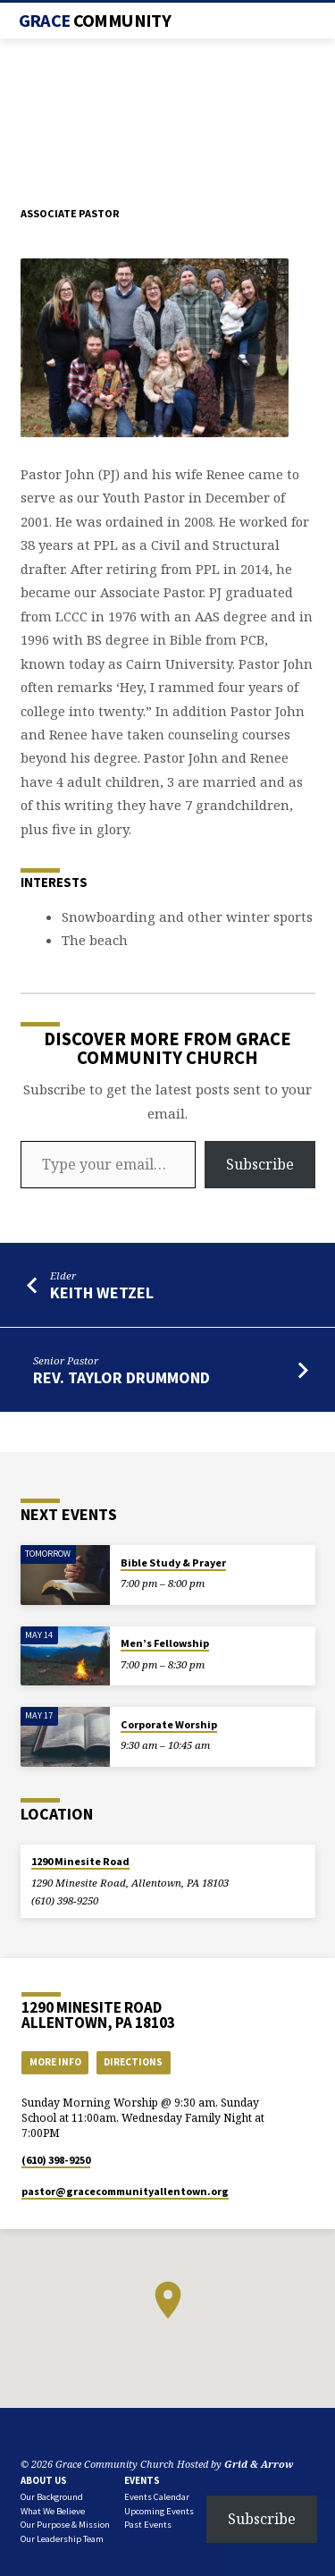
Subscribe (260, 1164)
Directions (133, 2062)
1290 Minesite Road (80, 1861)
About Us (44, 2480)
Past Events (148, 2524)
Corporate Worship (169, 1724)
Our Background (52, 2497)
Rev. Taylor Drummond (121, 1377)
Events (142, 2480)
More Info (55, 2062)
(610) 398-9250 (64, 1900)
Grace (95, 20)
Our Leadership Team (62, 2539)
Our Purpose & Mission (65, 2524)
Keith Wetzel (102, 1292)
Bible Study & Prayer (173, 1562)
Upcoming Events (159, 2511)
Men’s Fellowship (165, 1643)
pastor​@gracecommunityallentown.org (125, 2191)
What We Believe (53, 2511)
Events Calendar (156, 2497)
